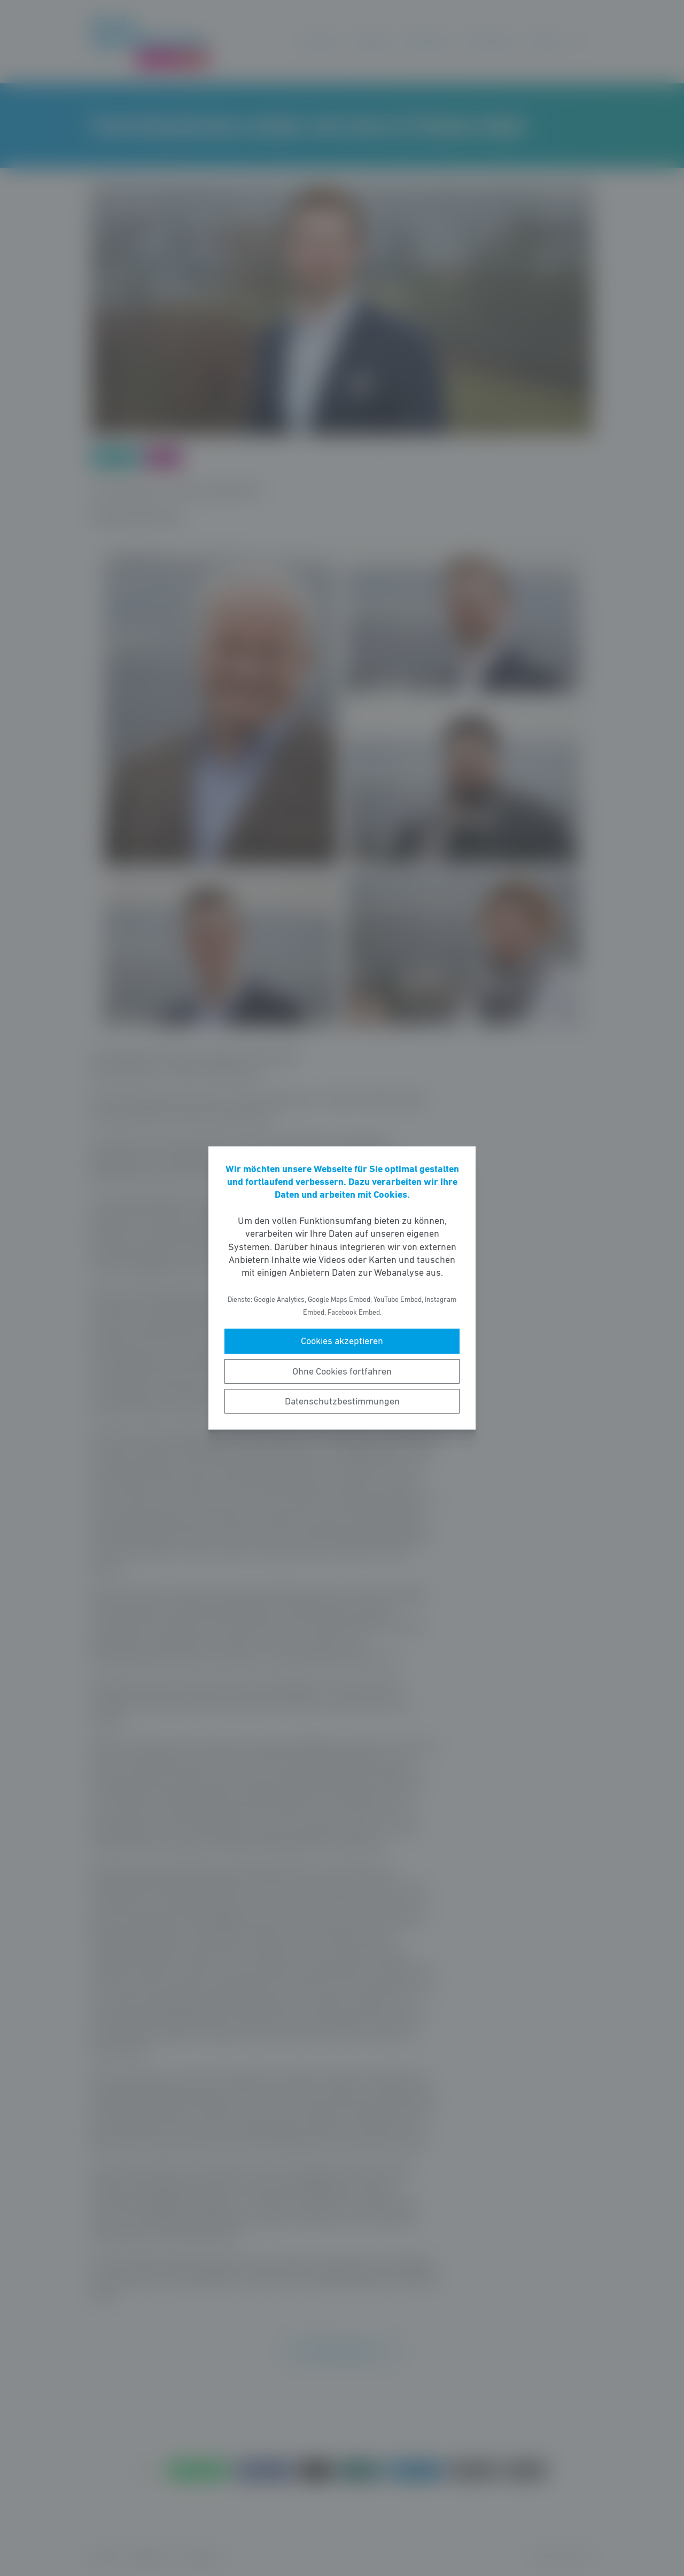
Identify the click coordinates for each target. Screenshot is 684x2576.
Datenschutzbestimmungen (342, 1401)
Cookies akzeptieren (342, 1341)
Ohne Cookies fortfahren (342, 1371)
